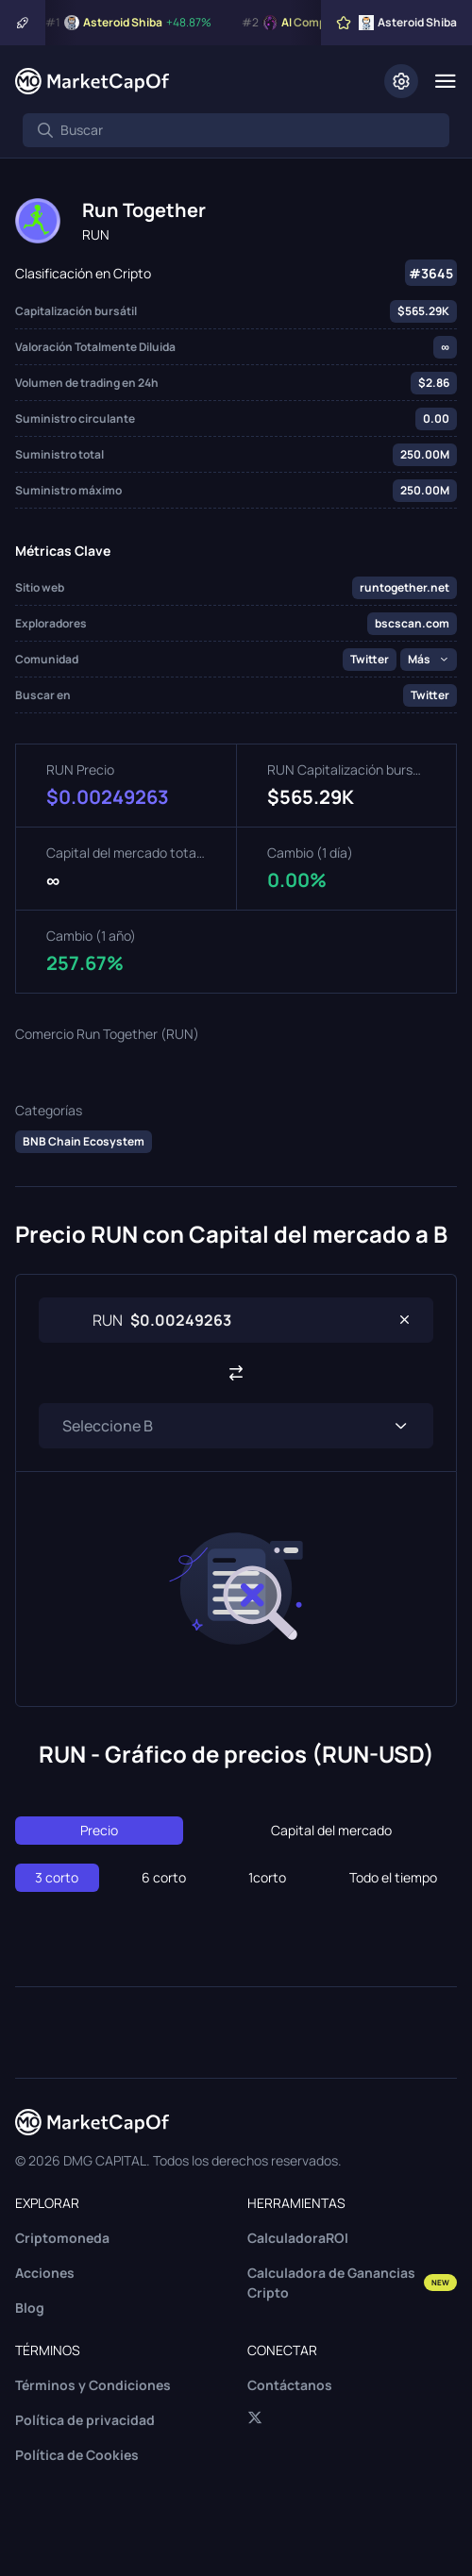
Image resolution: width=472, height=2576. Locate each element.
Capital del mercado (331, 1830)
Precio (99, 1830)
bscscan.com (412, 623)
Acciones (45, 2273)
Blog (29, 2308)
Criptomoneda (62, 2238)
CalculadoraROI (297, 2238)
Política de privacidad (85, 2420)
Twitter (369, 659)
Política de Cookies (77, 2455)
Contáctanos (289, 2385)
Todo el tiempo (393, 1877)
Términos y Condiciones (93, 2385)
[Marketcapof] (92, 81)
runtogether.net (404, 587)
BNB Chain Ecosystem (83, 1141)
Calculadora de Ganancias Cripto (352, 2282)
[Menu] (445, 81)
